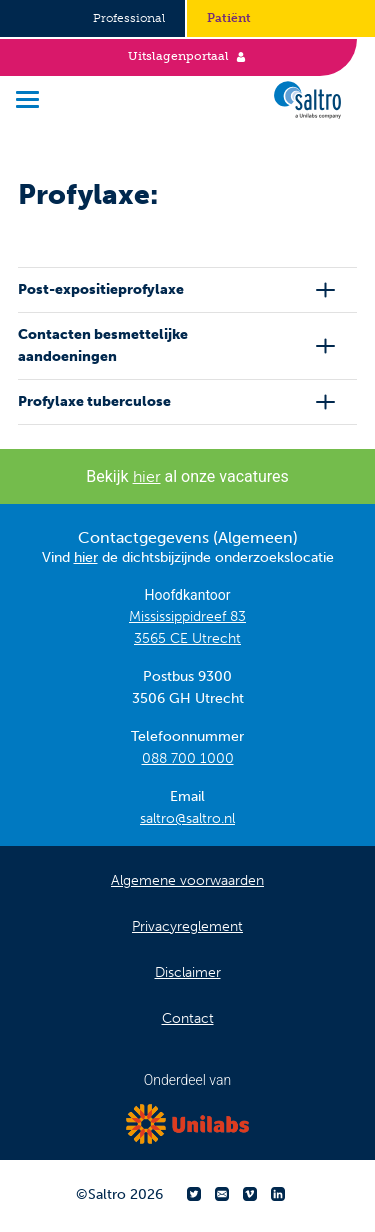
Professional (129, 18)
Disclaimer (188, 972)
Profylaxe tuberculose (94, 401)
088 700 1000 (188, 758)
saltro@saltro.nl (187, 818)
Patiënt (229, 18)
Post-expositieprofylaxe (101, 289)
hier (147, 476)
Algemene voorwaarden (187, 880)
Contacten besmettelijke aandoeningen (103, 345)
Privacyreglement (187, 926)
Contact (188, 1018)
